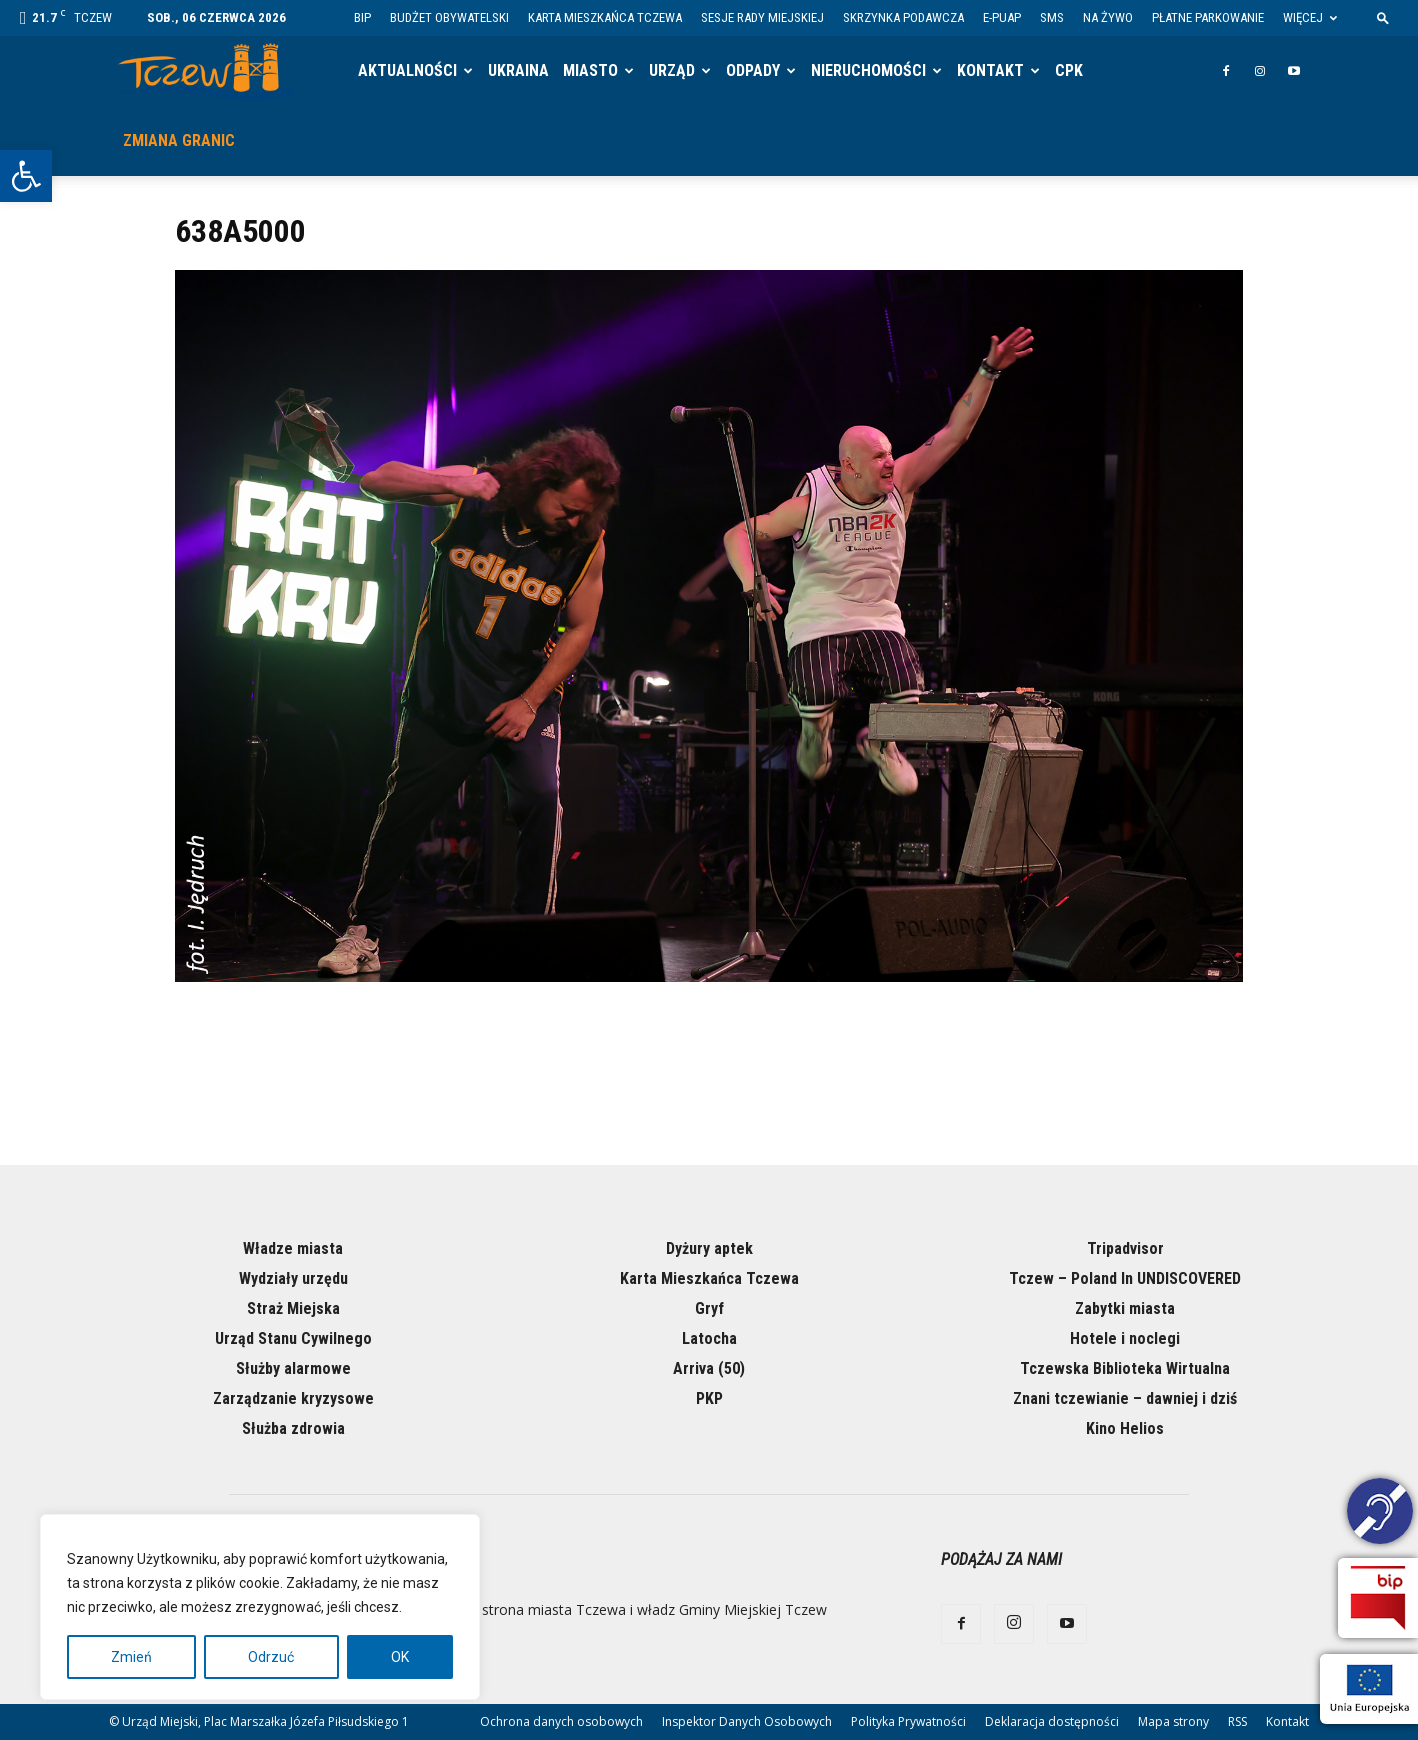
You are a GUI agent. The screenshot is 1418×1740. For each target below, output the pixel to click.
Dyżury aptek (709, 1248)
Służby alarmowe (293, 1368)
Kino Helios (1125, 1428)
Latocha (709, 1338)
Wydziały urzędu (293, 1278)
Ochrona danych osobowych (561, 1721)
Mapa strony (1173, 1721)
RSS (1237, 1721)
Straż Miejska (293, 1308)
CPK (1069, 70)
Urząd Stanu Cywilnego (293, 1338)
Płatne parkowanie (1208, 17)
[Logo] (205, 71)
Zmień (131, 1657)
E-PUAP (1002, 17)
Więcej (1310, 17)
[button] (26, 176)
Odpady (753, 70)
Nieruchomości (868, 70)
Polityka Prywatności (908, 1721)
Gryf (709, 1308)
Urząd (672, 70)
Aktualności (407, 70)
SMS (1052, 17)
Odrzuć (271, 1657)
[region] (260, 1607)
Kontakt (990, 70)
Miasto (590, 70)
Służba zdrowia (293, 1428)
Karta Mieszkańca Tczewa (605, 17)
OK (400, 1657)
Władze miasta (293, 1248)
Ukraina (518, 70)
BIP (362, 17)
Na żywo (1108, 17)
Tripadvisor (1125, 1248)
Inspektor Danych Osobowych (747, 1721)
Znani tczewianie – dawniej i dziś (1125, 1398)
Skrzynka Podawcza (903, 17)
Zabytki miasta (1125, 1308)
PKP (709, 1398)
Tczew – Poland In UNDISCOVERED (1125, 1278)
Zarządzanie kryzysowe (293, 1398)
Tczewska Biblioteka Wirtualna (1125, 1368)
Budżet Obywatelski (449, 17)
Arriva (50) (709, 1368)
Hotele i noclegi (1125, 1338)
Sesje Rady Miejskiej (762, 17)
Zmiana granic (179, 140)
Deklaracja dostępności (1052, 1721)
